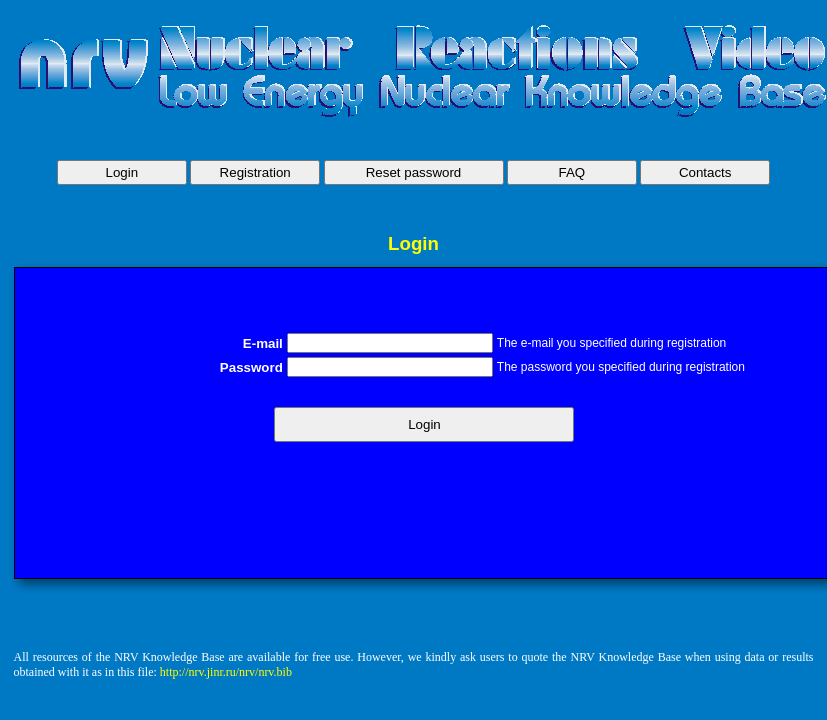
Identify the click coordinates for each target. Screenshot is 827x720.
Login (122, 172)
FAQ (572, 172)
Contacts (705, 172)
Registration (255, 172)
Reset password (414, 172)
